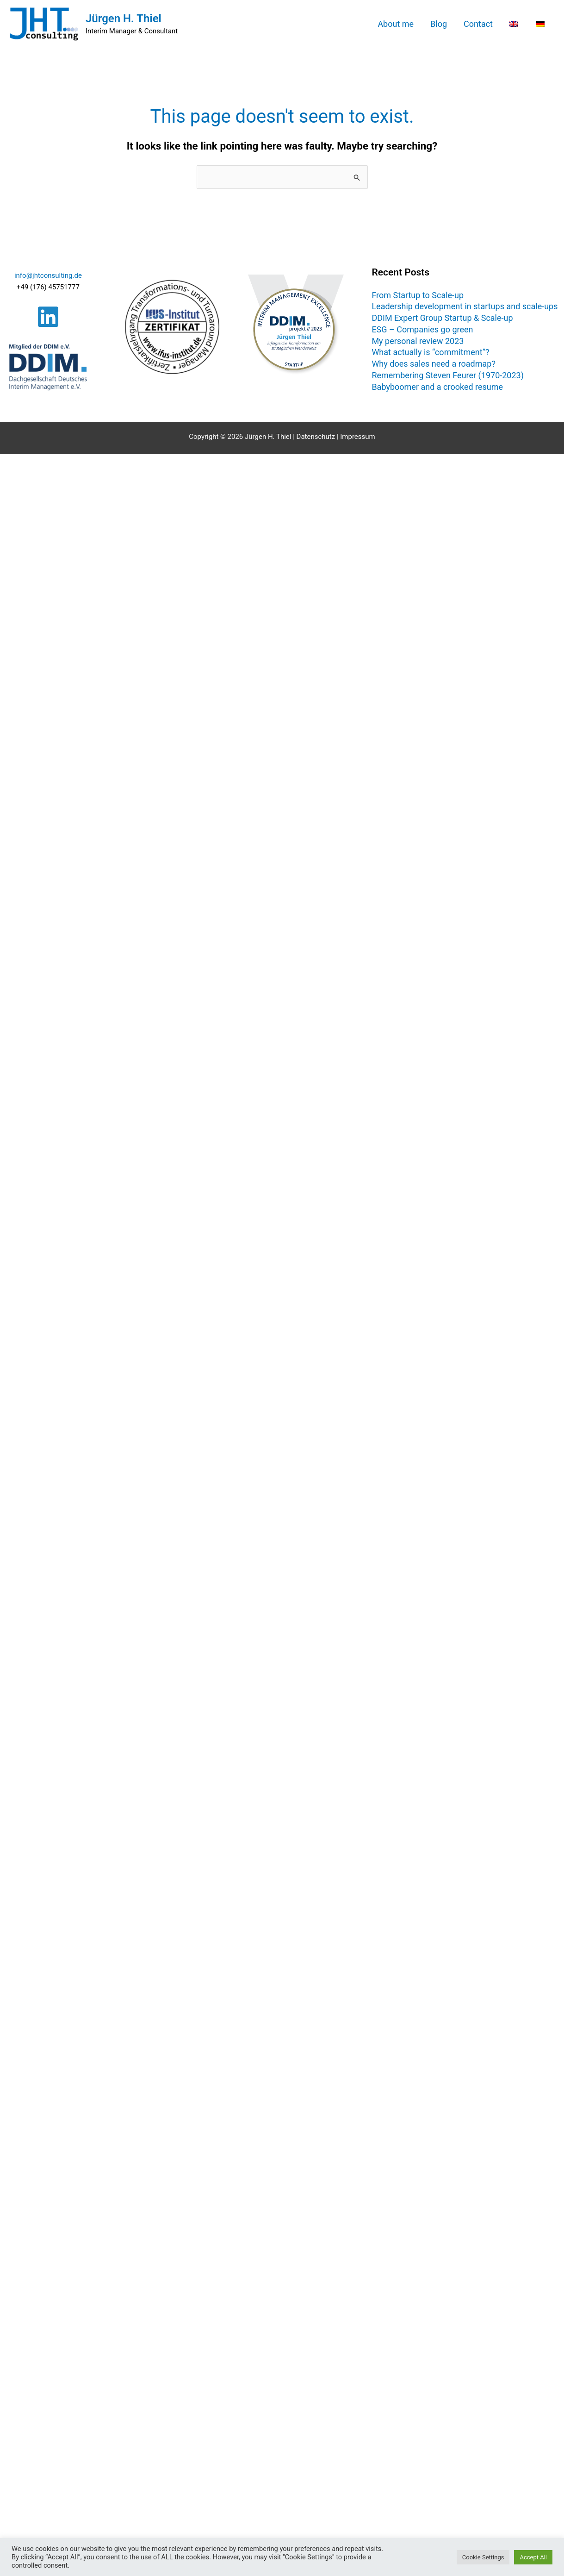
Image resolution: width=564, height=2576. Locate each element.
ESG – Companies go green (422, 329)
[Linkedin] (48, 316)
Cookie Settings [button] (483, 2557)
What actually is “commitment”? (430, 352)
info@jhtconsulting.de (48, 275)
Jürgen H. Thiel (123, 18)
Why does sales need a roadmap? (434, 364)
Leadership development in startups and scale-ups (465, 306)
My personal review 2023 (418, 341)
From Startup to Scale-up (418, 295)
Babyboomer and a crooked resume (437, 387)
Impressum (357, 436)
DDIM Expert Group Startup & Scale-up (442, 318)
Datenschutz (316, 436)
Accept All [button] (533, 2557)
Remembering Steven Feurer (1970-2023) (448, 375)
